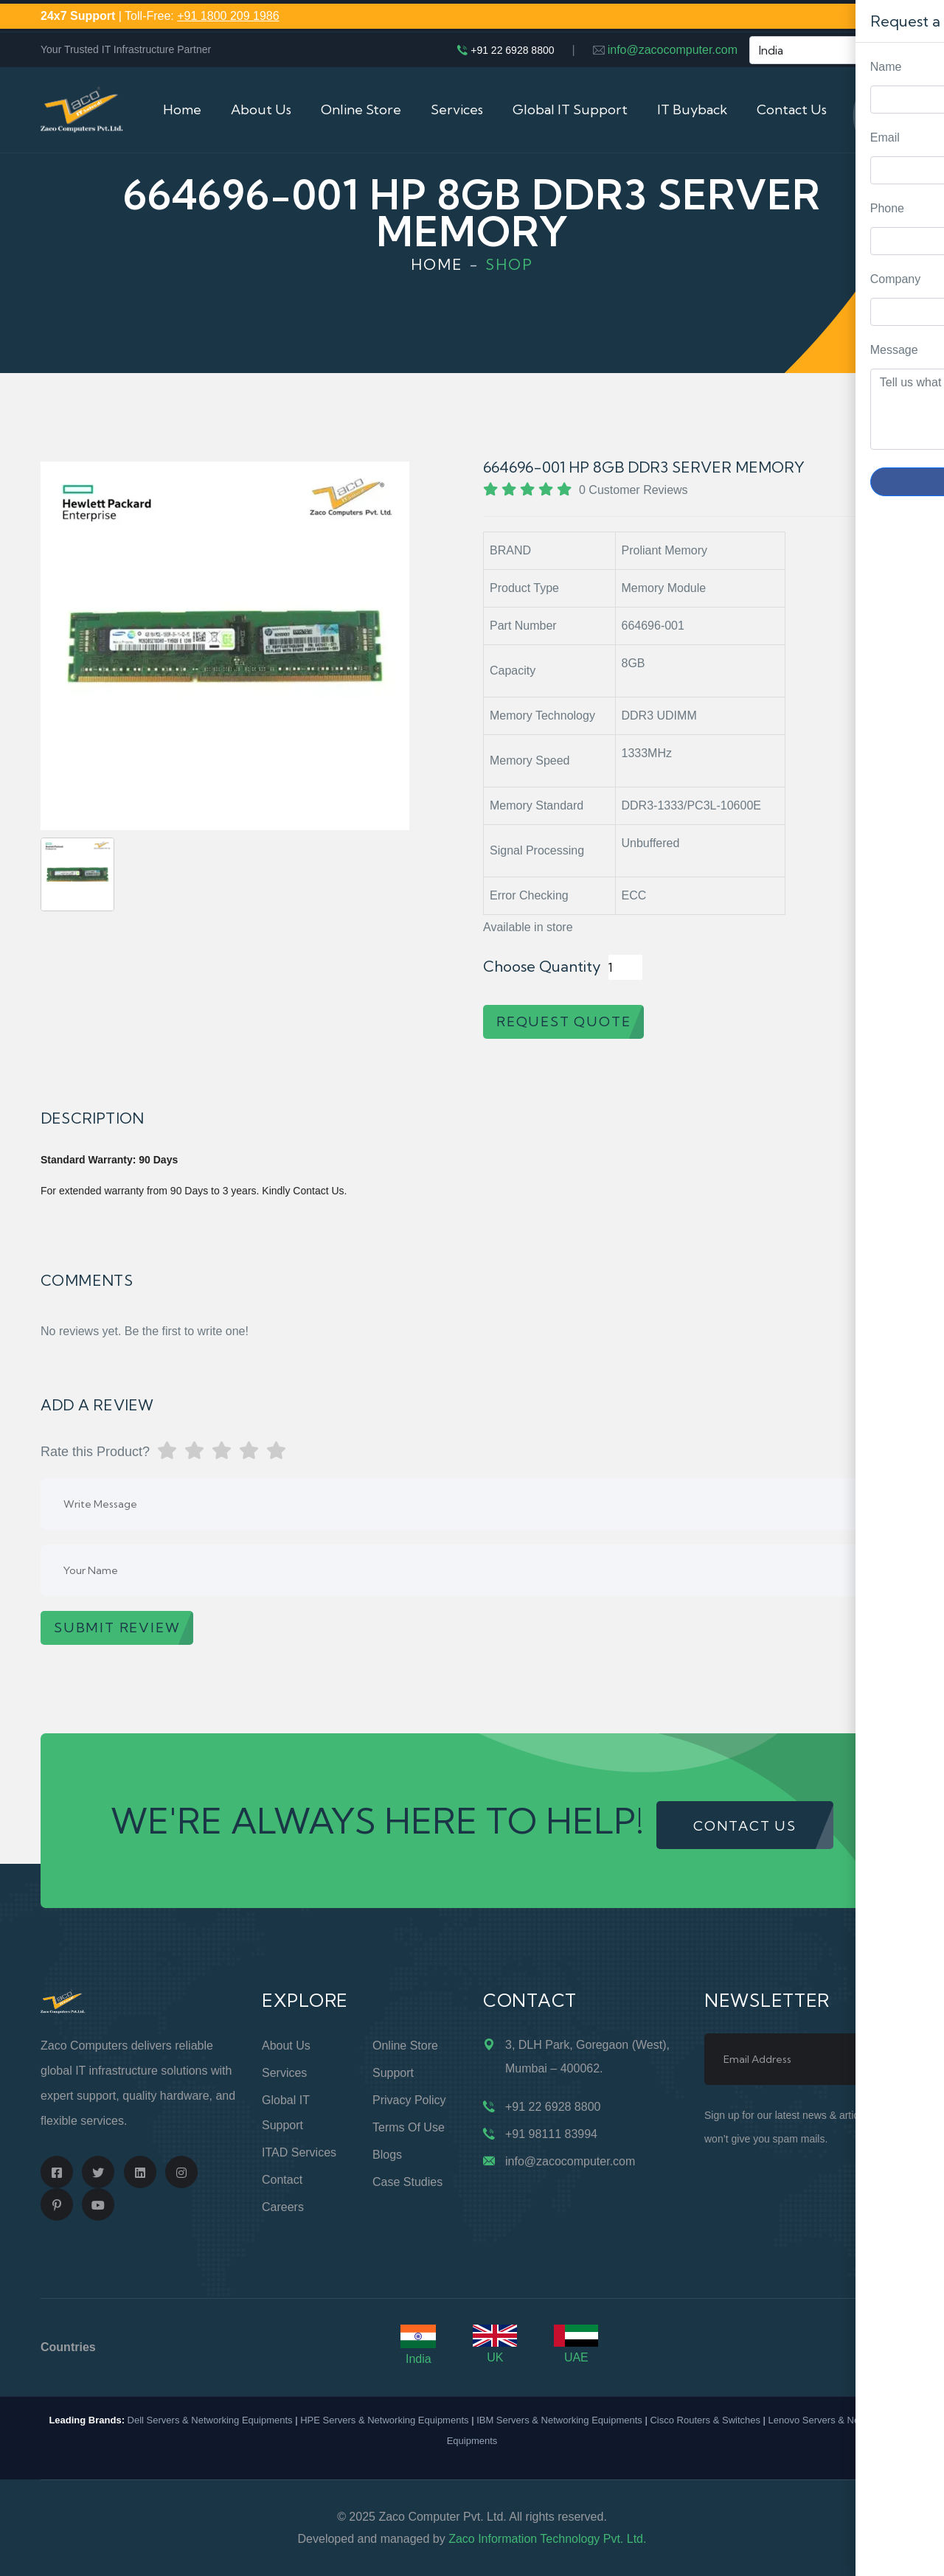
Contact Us (792, 109)
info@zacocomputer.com (673, 49)
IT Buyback (692, 109)
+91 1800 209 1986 (228, 16)
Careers (283, 2207)
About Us (261, 109)
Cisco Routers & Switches (705, 2420)
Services (457, 109)
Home (182, 109)
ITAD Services (299, 2152)
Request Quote (918, 1030)
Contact (282, 2179)
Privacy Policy (409, 2100)
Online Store (361, 109)
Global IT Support (570, 109)
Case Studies (407, 2182)
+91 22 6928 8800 (512, 50)
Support (393, 2073)
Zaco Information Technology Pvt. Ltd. (547, 2539)
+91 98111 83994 (551, 2134)
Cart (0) (879, 109)
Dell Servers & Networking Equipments (210, 2420)
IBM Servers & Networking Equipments (559, 2420)
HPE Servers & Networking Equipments (384, 2420)
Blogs (387, 2154)
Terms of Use (408, 2127)
